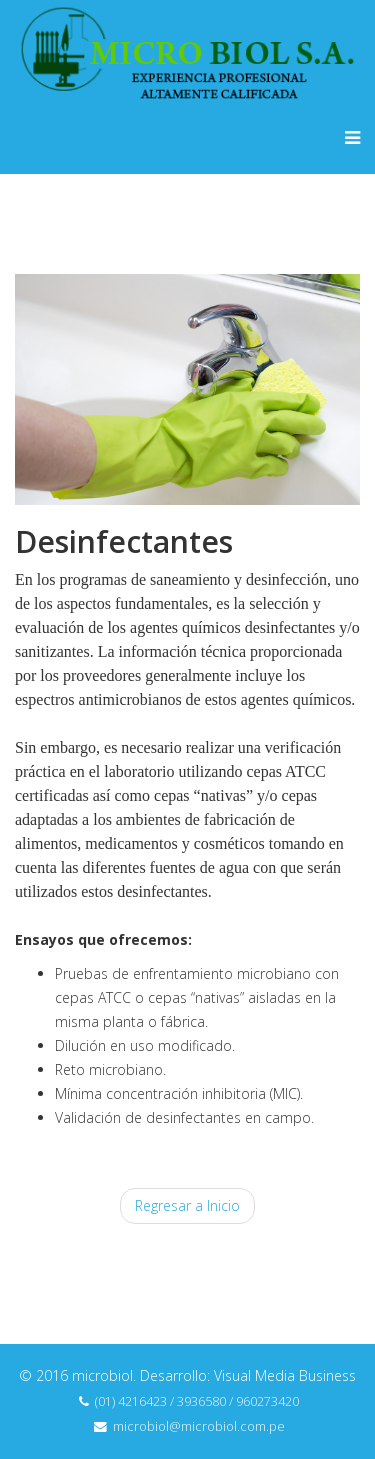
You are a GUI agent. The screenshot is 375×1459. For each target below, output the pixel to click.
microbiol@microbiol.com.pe (199, 1426)
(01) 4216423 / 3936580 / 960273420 (197, 1401)
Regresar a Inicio (187, 1205)
